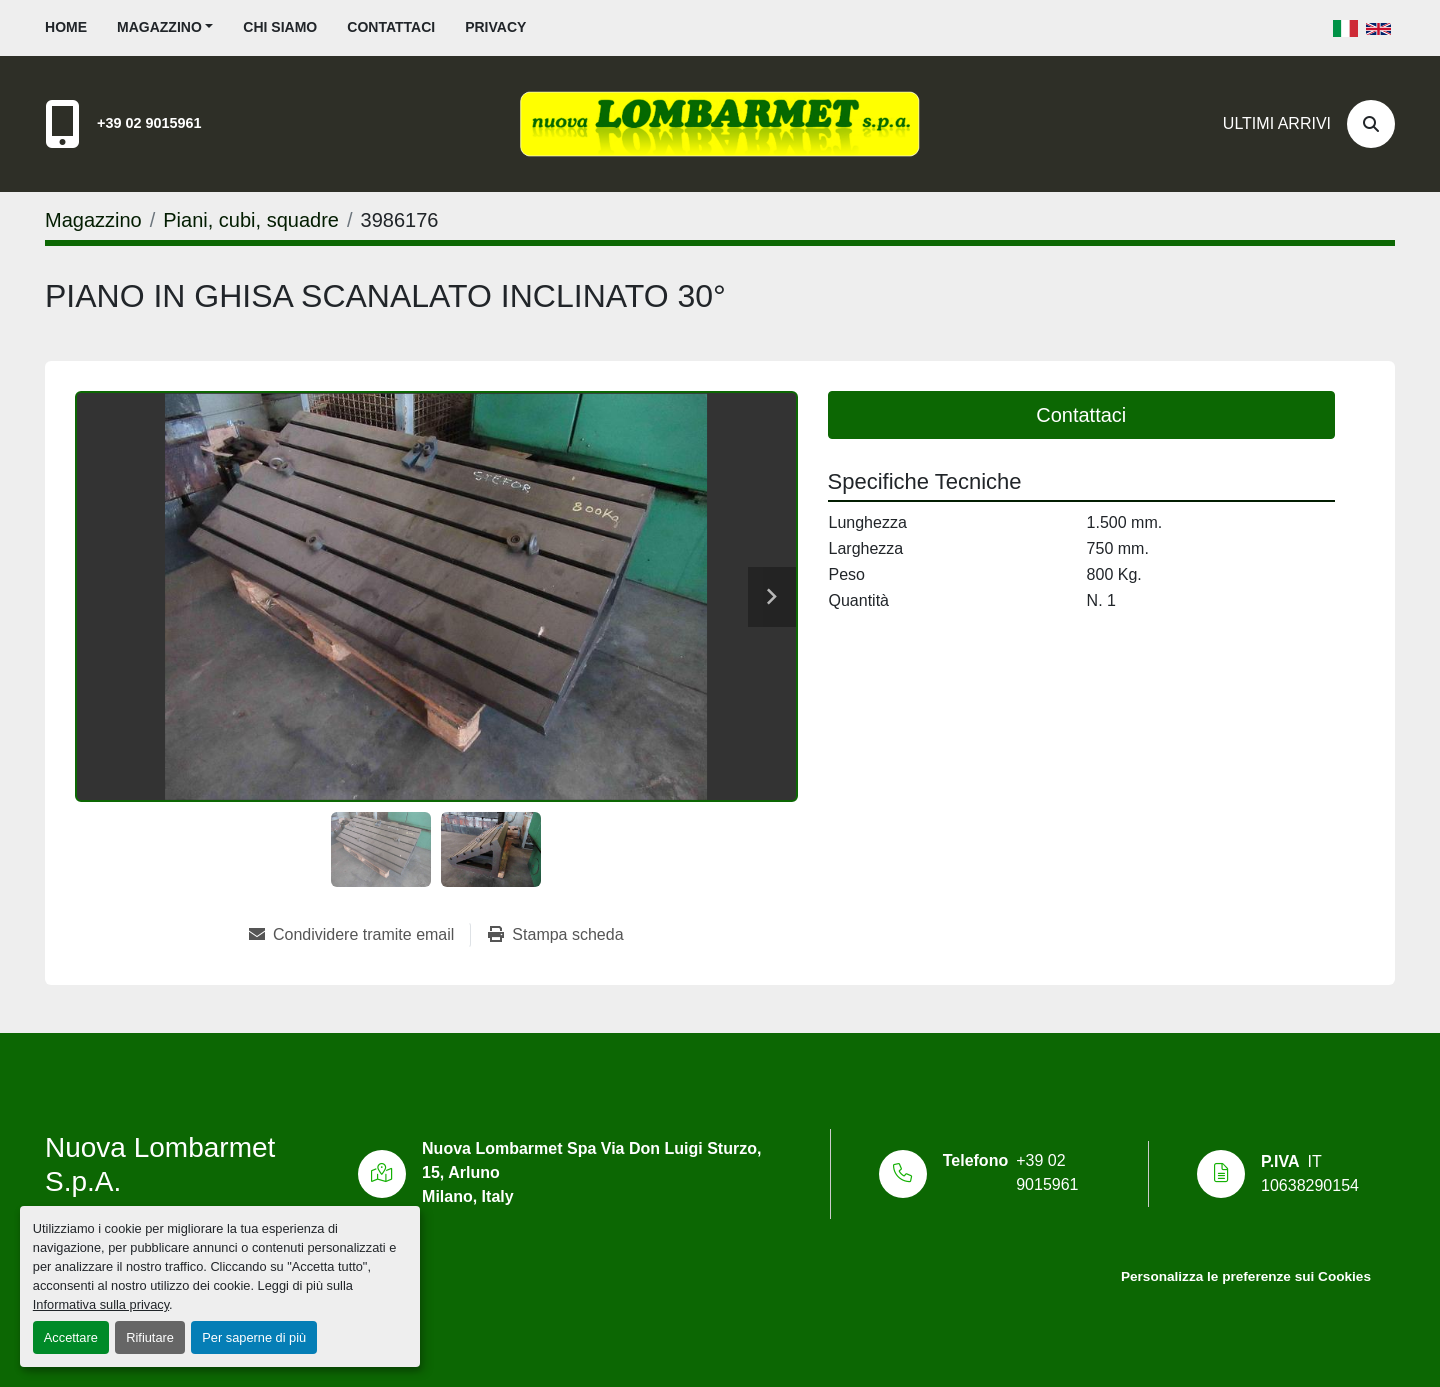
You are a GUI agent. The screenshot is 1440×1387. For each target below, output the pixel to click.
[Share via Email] (359, 935)
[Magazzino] (93, 220)
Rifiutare (150, 1337)
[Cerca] (1371, 124)
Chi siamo (280, 27)
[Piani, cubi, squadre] (251, 220)
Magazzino (159, 27)
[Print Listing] (555, 935)
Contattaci (391, 27)
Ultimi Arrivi (1277, 123)
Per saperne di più (254, 1337)
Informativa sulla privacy (101, 1304)
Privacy (495, 27)
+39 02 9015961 (149, 123)
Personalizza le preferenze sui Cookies (1246, 1276)
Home (66, 27)
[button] (165, 27)
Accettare (71, 1337)
